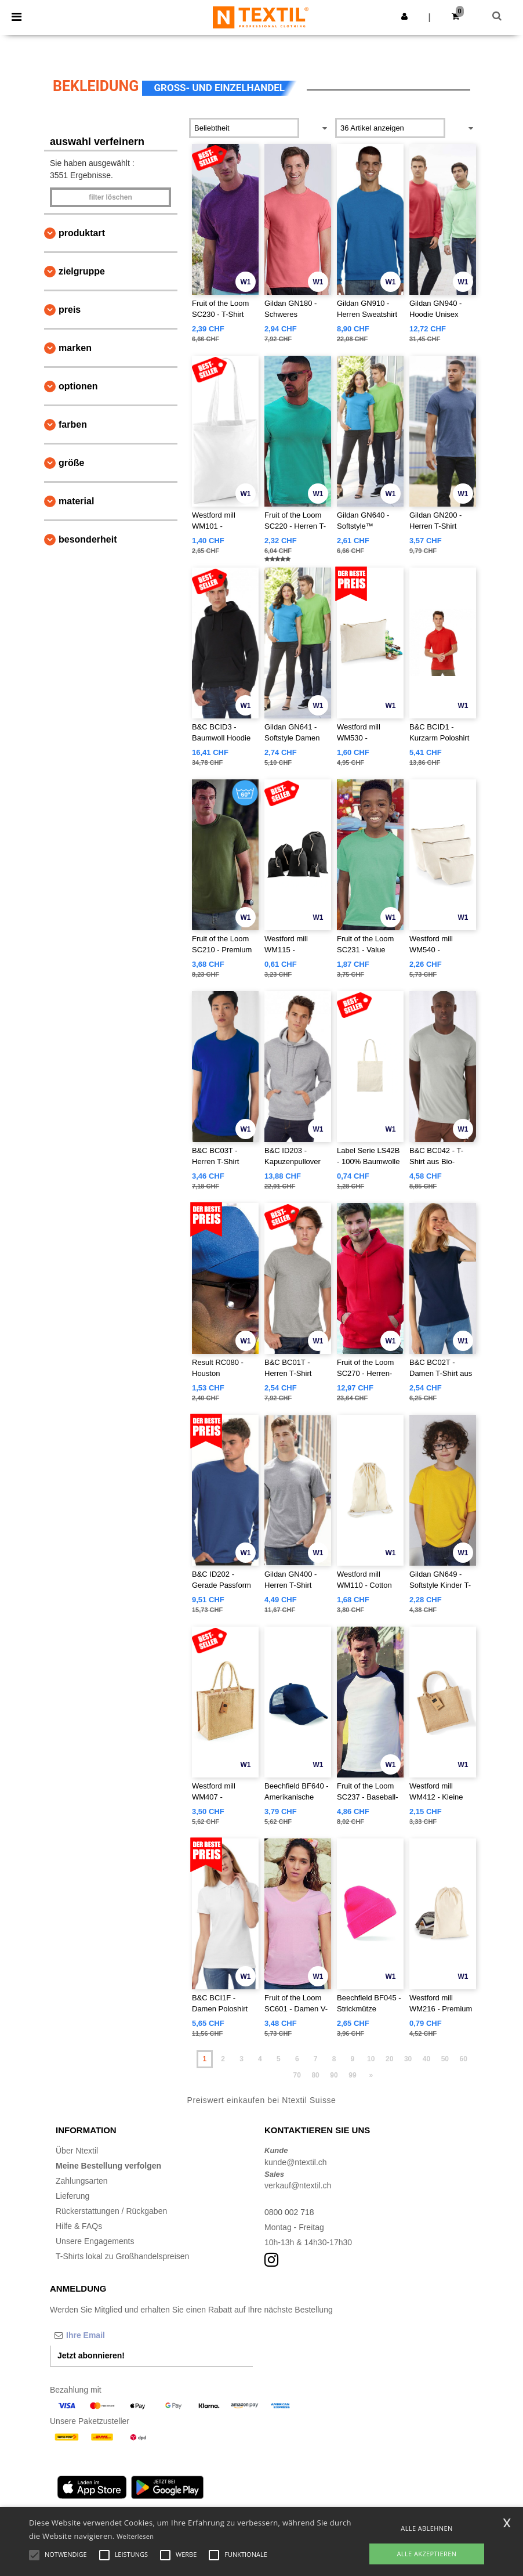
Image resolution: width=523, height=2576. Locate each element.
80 (315, 2075)
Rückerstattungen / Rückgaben (111, 2211)
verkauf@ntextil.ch (297, 2185)
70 (297, 2075)
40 (426, 2059)
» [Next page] (371, 2075)
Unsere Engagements (95, 2241)
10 (371, 2059)
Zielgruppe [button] (82, 271)
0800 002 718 (289, 2212)
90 (333, 2075)
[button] (404, 16)
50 (445, 2059)
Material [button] (76, 501)
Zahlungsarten (82, 2180)
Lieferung (72, 2196)
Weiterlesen (135, 2536)
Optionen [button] (78, 386)
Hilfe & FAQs (79, 2226)
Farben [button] (73, 424)
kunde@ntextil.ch (295, 2162)
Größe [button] (71, 463)
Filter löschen (110, 197)
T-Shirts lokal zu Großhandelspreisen (122, 2256)
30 (408, 2059)
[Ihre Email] (111, 2335)
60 (463, 2059)
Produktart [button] (82, 233)
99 (352, 2075)
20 (389, 2059)
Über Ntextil (77, 2150)
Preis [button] (70, 310)
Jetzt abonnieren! (91, 2355)
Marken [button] (75, 348)
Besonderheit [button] (88, 539)
